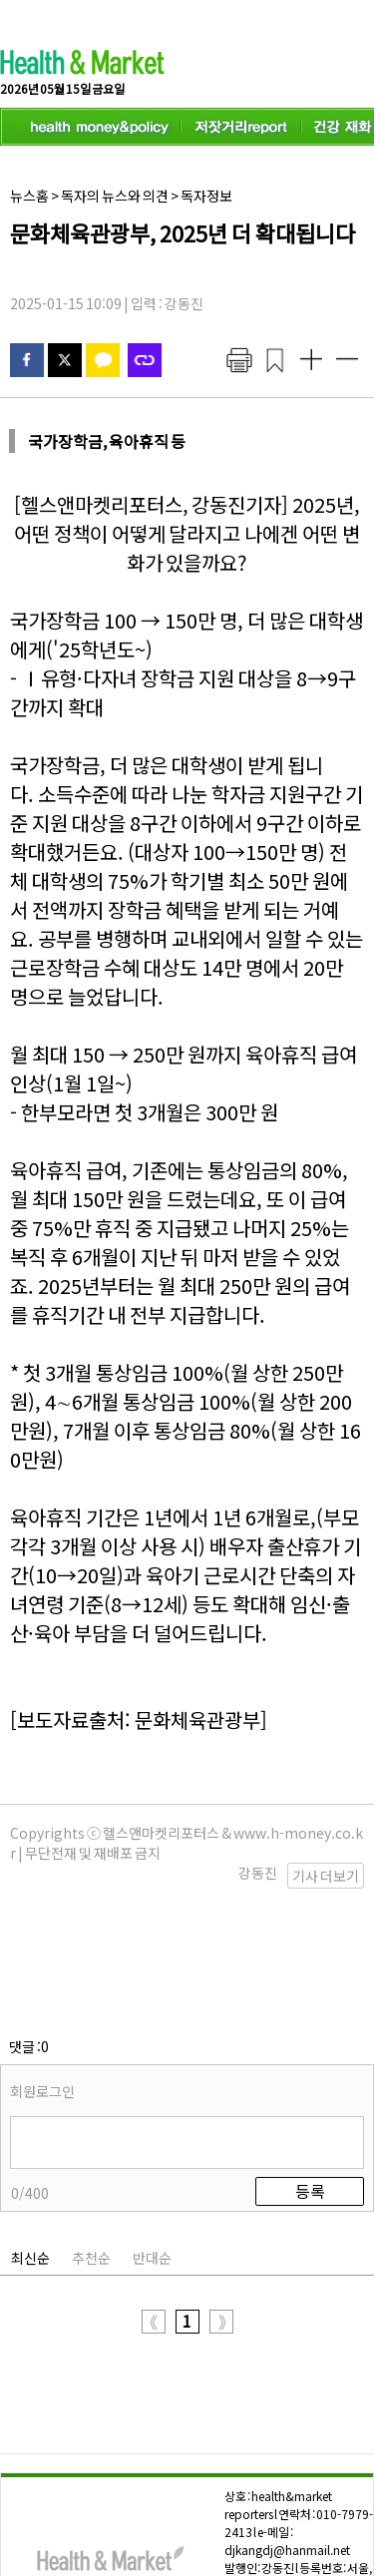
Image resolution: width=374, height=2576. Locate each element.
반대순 (152, 2158)
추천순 (91, 2158)
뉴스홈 (29, 196)
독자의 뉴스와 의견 (115, 196)
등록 (310, 2091)
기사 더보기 (325, 1876)
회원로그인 (42, 1991)
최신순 (30, 2158)
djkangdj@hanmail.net (287, 2449)
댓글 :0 (29, 1946)
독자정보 (206, 196)
